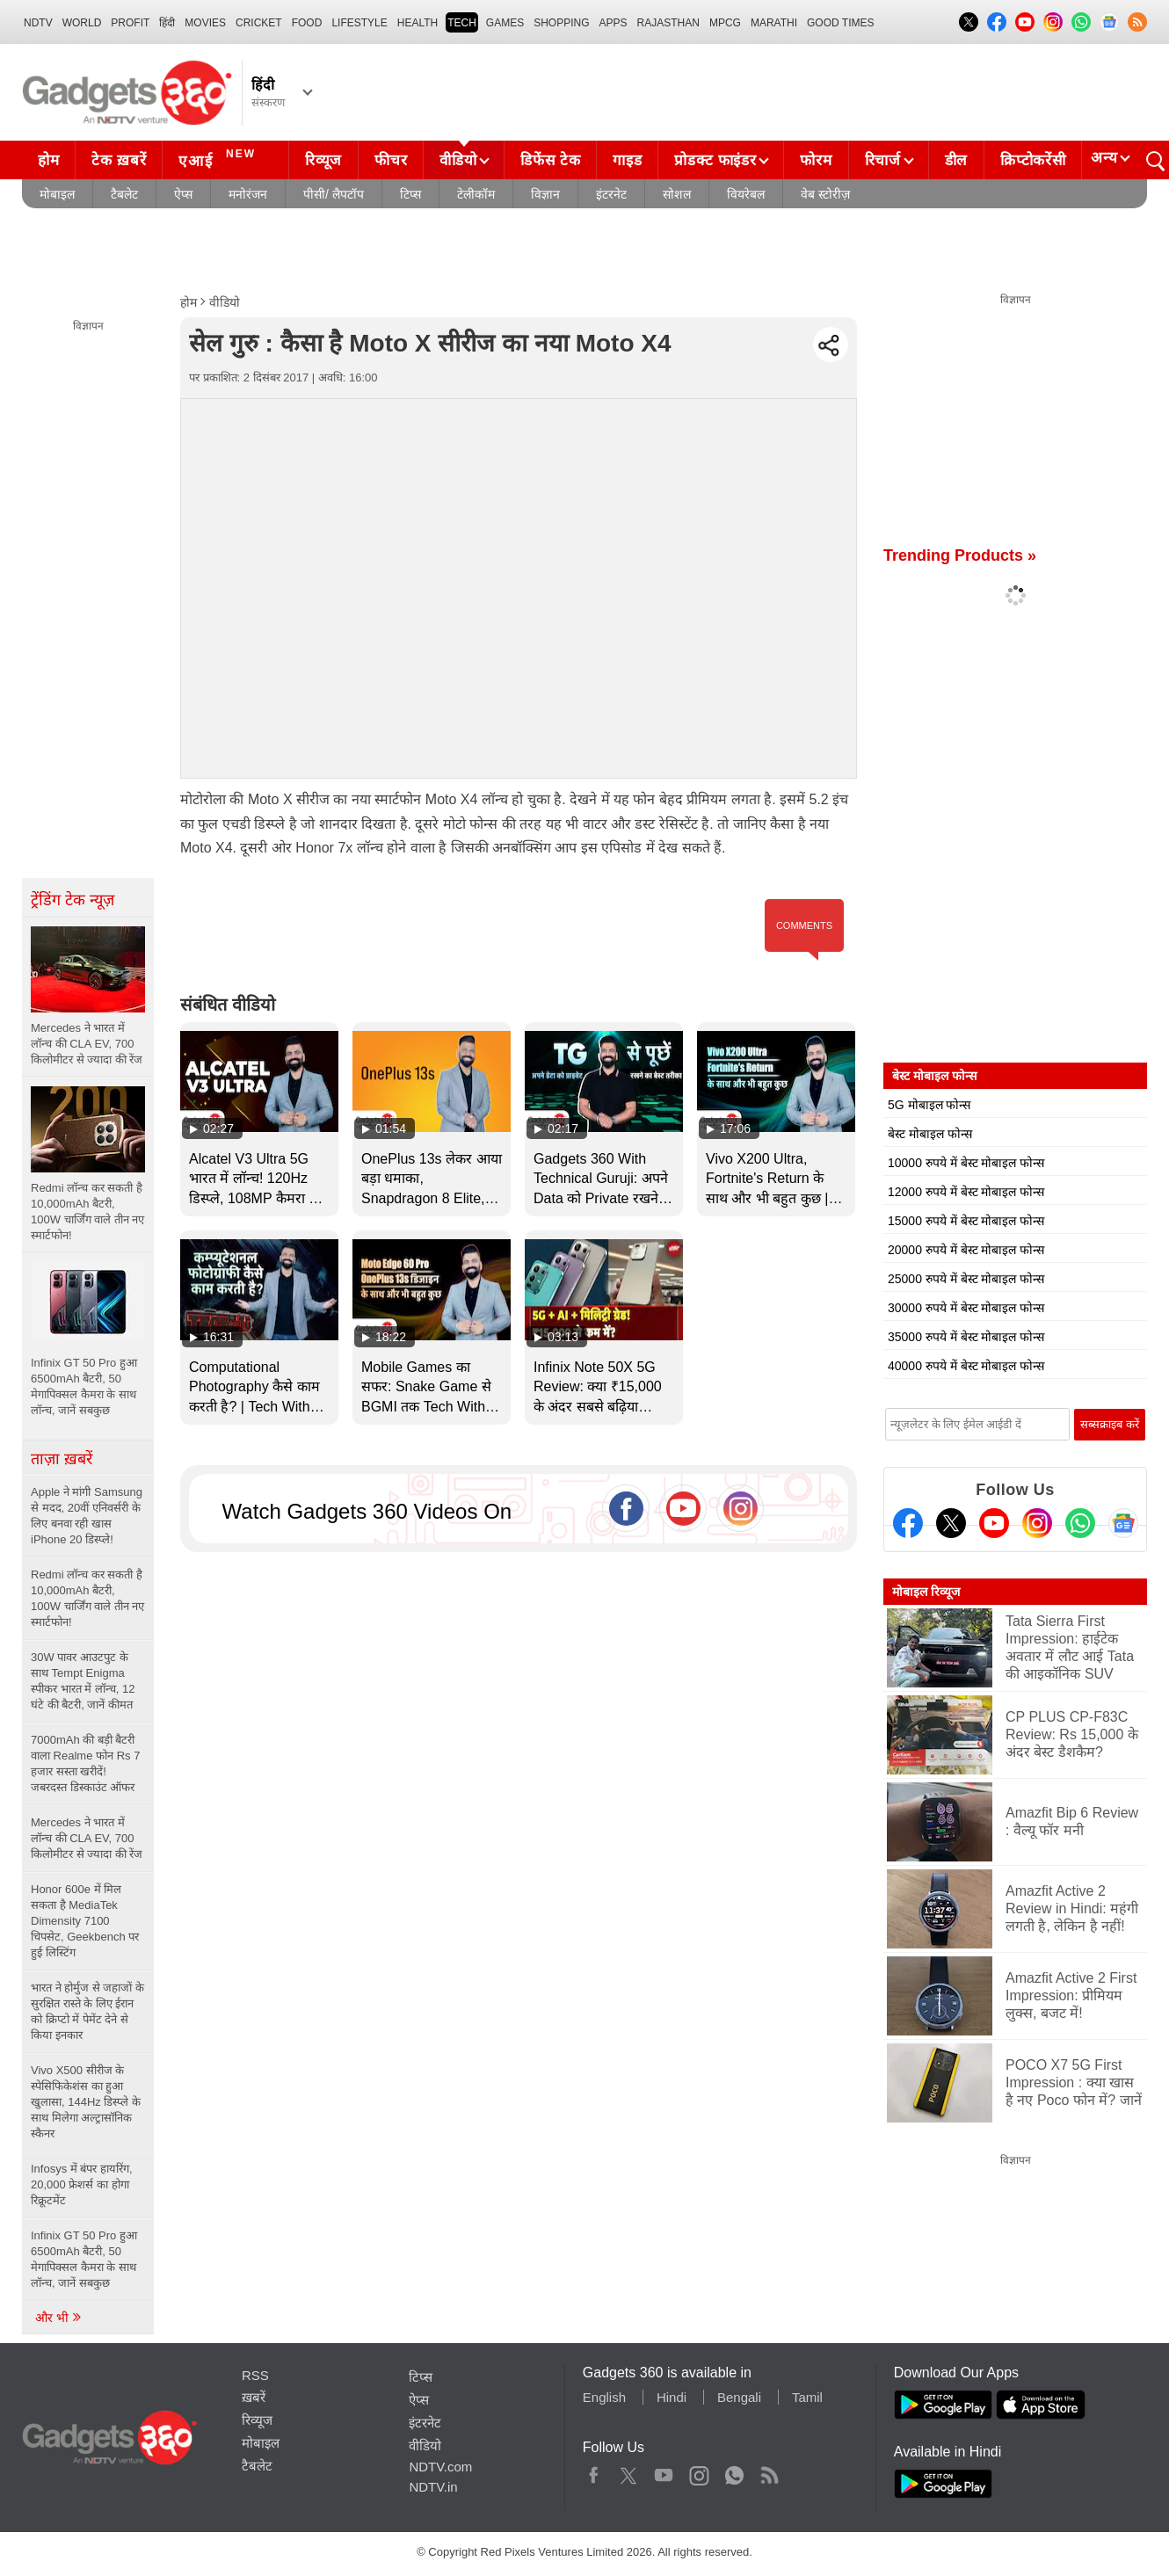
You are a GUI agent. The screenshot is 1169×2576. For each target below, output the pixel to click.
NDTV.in (433, 2486)
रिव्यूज (323, 160)
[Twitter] (951, 1523)
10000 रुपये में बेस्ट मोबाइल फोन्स (966, 1163)
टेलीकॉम (476, 194)
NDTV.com (440, 2466)
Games (505, 23)
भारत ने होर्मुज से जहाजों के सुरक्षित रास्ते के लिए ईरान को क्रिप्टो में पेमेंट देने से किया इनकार (87, 2011)
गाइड (627, 160)
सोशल (677, 194)
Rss (769, 2471)
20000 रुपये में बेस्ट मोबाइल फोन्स (966, 1250)
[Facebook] (908, 1523)
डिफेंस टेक (550, 160)
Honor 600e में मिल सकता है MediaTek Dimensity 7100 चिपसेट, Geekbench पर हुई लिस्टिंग (85, 1921)
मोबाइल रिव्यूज (926, 1592)
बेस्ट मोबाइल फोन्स (930, 1134)
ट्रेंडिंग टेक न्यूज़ (72, 900)
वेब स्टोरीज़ (825, 194)
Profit (130, 23)
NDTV (38, 23)
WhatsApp (734, 2471)
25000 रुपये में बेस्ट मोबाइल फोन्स (966, 1279)
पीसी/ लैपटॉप (333, 194)
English (604, 2397)
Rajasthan (668, 23)
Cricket (259, 23)
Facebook (594, 2471)
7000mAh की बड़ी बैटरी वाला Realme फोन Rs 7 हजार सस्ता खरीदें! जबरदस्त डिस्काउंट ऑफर (85, 1763)
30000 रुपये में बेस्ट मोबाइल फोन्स (966, 1308)
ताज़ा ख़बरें (61, 1459)
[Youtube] (994, 1523)
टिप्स (410, 194)
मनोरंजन (248, 194)
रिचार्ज (883, 160)
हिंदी (167, 23)
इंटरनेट (611, 194)
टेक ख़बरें (118, 160)
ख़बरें (253, 2397)
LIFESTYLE (359, 23)
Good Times (840, 23)
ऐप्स (183, 194)
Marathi (774, 23)
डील (956, 160)
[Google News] (1123, 1523)
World (82, 23)
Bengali (739, 2397)
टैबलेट (124, 194)
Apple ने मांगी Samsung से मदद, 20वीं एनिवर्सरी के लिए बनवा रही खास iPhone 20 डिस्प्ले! (86, 1515)
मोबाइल (57, 194)
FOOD (307, 23)
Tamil (807, 2397)
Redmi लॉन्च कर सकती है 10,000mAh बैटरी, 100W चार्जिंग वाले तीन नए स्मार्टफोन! (87, 1598)
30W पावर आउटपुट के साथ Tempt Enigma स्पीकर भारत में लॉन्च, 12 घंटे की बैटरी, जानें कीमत (83, 1681)
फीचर (390, 160)
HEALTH (417, 23)
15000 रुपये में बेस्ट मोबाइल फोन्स (966, 1221)
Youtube (664, 2471)
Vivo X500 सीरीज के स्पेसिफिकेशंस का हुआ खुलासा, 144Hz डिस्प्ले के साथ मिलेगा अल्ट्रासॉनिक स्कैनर (86, 2102)
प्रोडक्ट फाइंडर (715, 160)
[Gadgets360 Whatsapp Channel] (1080, 1523)
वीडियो (457, 160)
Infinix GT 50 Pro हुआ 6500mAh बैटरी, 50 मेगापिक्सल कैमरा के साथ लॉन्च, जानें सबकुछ (84, 2259)
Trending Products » (959, 555)
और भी (59, 2318)
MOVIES (205, 23)
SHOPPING (561, 23)
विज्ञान (545, 194)
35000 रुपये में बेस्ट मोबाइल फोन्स (966, 1337)
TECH (461, 23)
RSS (255, 2375)
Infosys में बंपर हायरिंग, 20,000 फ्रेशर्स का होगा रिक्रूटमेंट (82, 2184)
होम (48, 160)
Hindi (671, 2397)
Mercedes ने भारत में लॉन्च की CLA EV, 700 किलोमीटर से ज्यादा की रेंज (86, 1838)
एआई (219, 158)
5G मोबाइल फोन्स (929, 1105)
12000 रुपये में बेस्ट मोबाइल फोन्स (966, 1192)
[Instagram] (1037, 1523)
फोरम (815, 160)
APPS (613, 23)
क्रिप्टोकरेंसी (1032, 160)
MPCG (725, 23)
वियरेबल (746, 194)
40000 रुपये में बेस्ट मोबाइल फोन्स (966, 1366)
